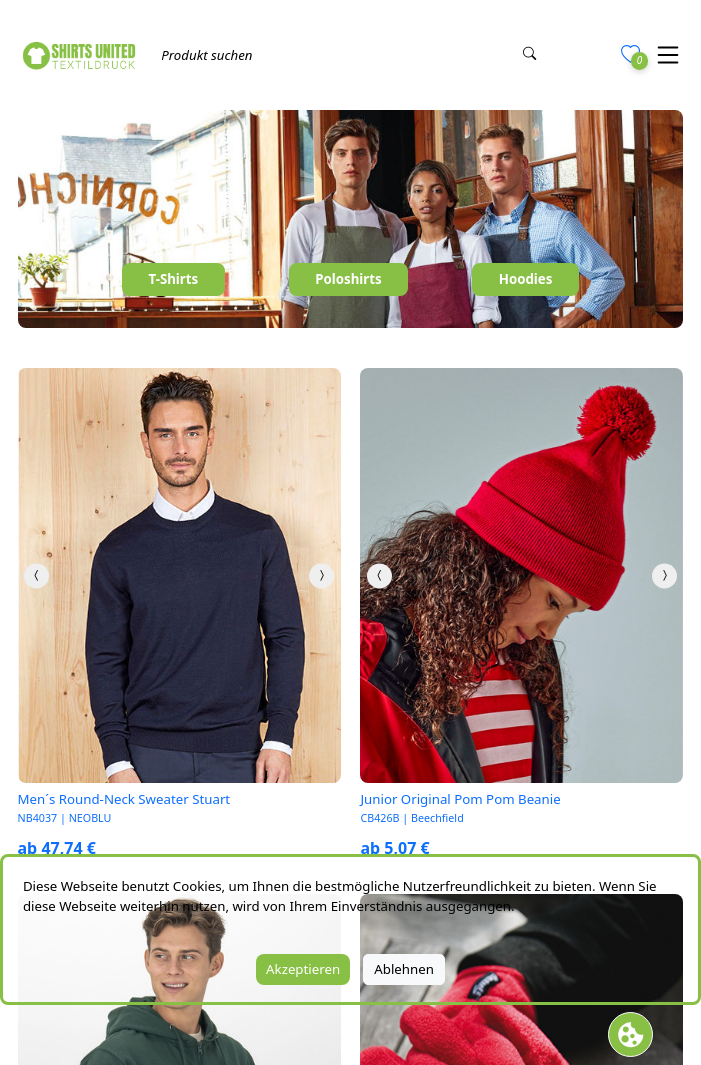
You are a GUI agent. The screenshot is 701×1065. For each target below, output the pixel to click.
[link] (179, 575)
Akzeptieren (303, 969)
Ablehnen (404, 969)
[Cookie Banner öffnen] (630, 1034)
